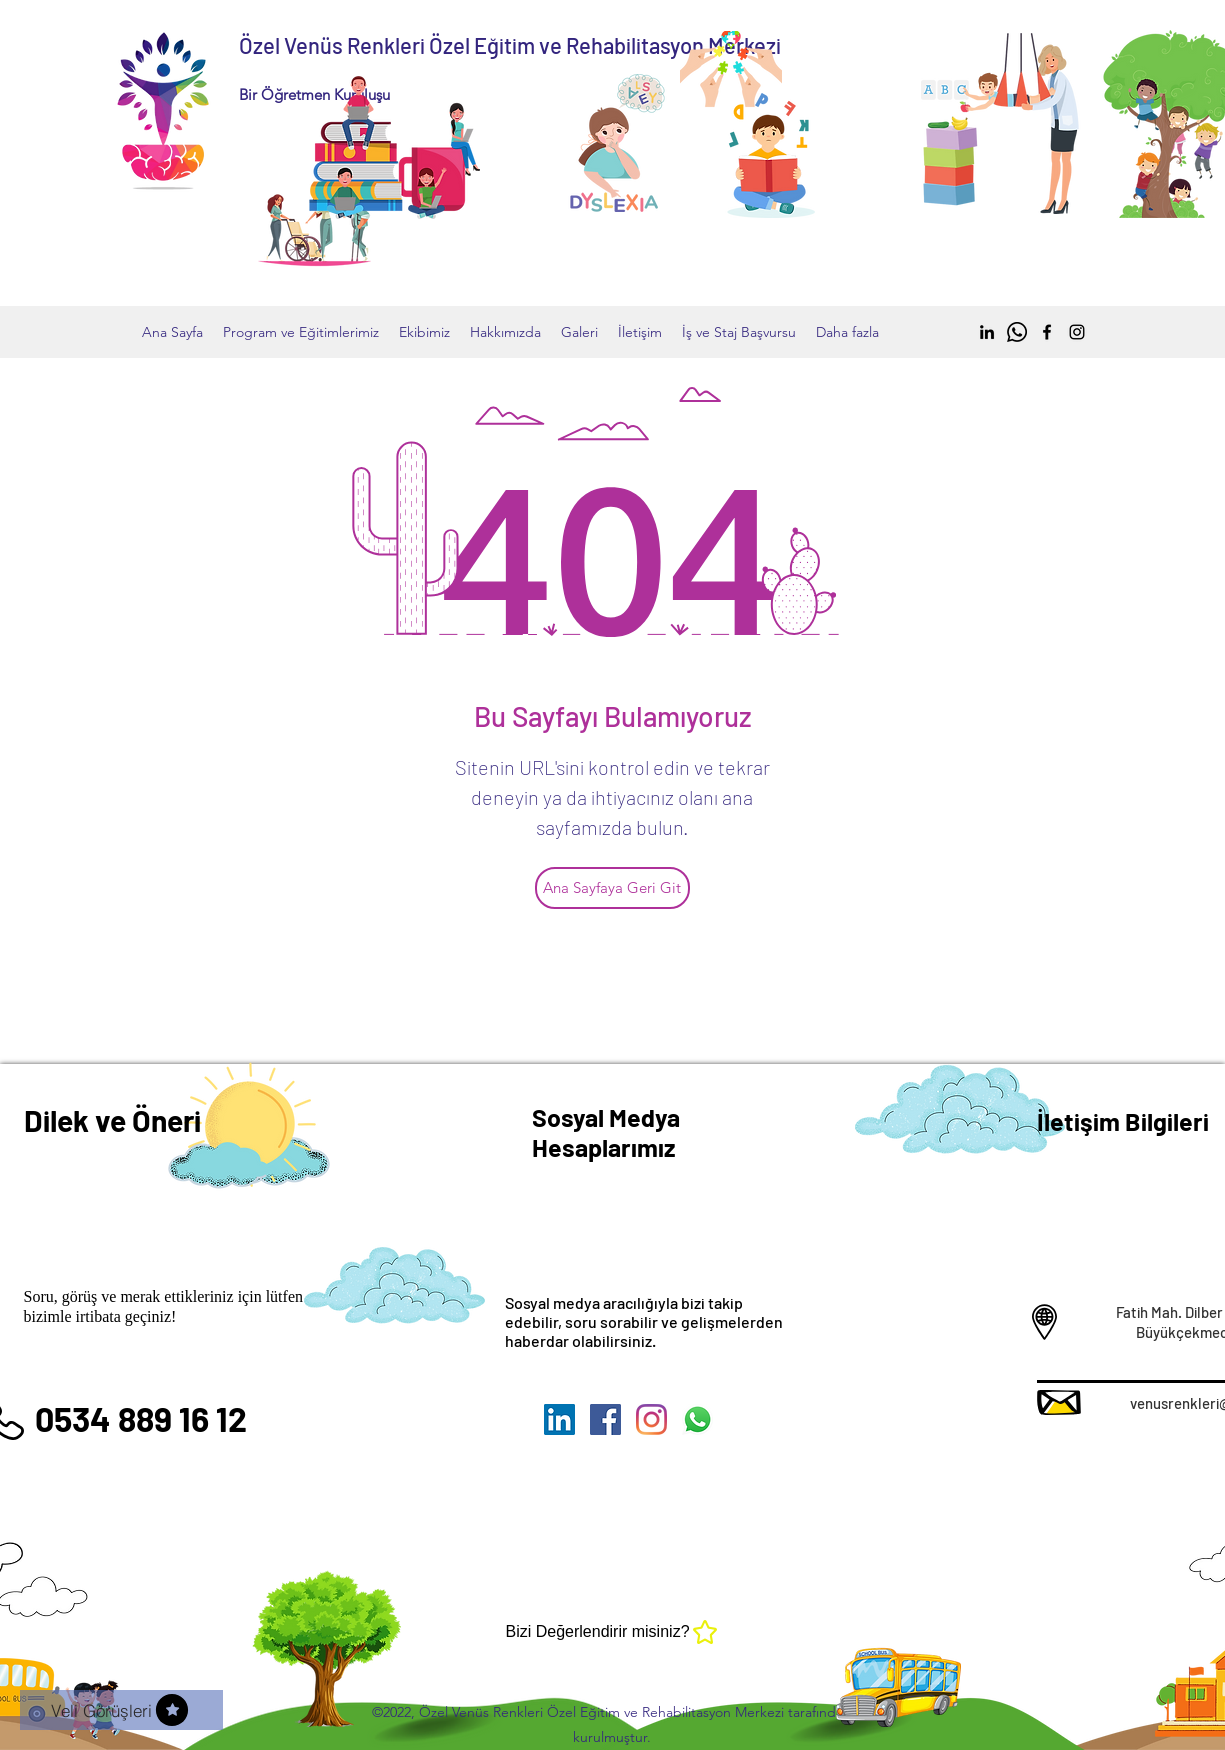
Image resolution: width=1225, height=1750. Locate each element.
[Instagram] (1077, 332)
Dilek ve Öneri (112, 1120)
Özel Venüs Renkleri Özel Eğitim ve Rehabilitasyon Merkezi (510, 45)
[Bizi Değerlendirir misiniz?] (613, 1632)
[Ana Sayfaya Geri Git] (612, 888)
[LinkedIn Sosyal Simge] (559, 1419)
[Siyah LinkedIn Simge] (987, 332)
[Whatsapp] (1017, 332)
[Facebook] (1047, 332)
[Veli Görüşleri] (121, 1710)
